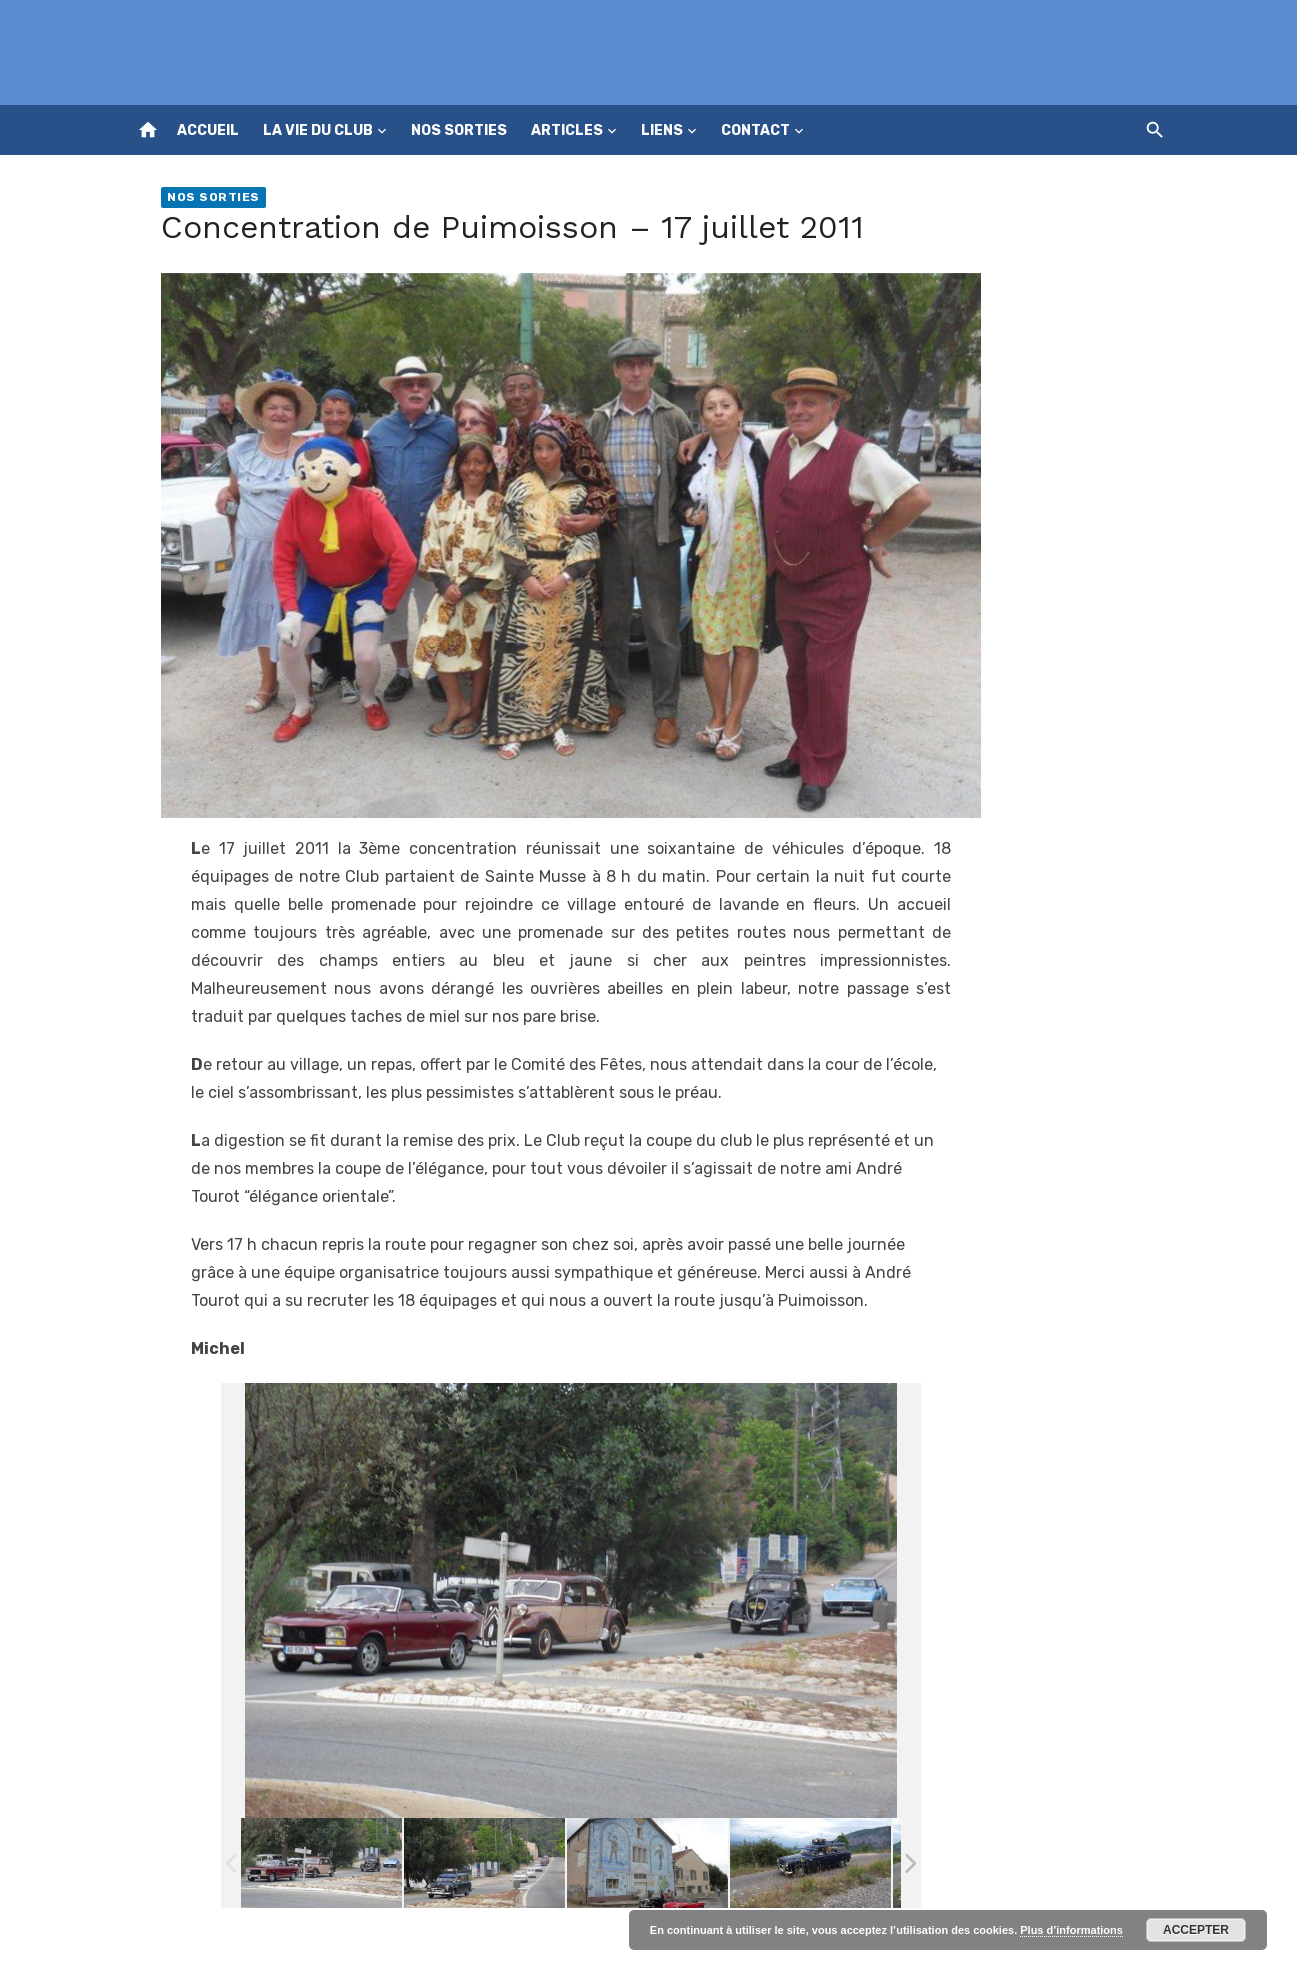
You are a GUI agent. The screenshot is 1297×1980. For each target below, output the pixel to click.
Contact (755, 130)
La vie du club (318, 130)
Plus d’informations (1071, 1930)
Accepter (1196, 1930)
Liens (662, 130)
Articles (567, 130)
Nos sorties (459, 130)
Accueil (208, 130)
